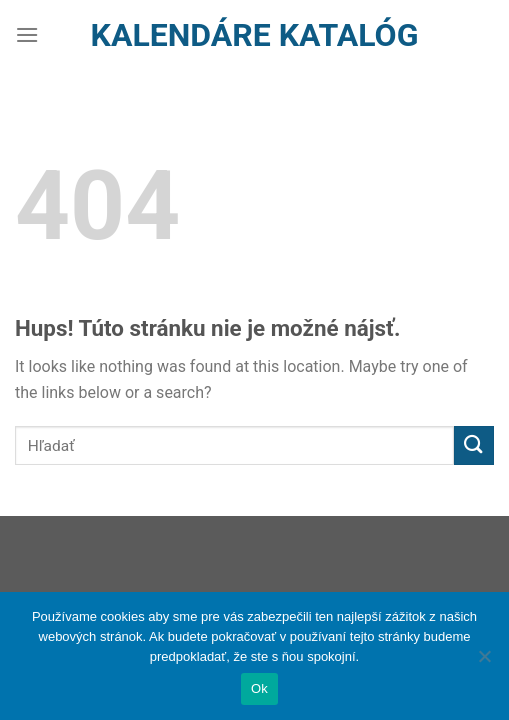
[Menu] (27, 34)
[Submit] (474, 445)
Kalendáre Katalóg (255, 35)
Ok (259, 688)
